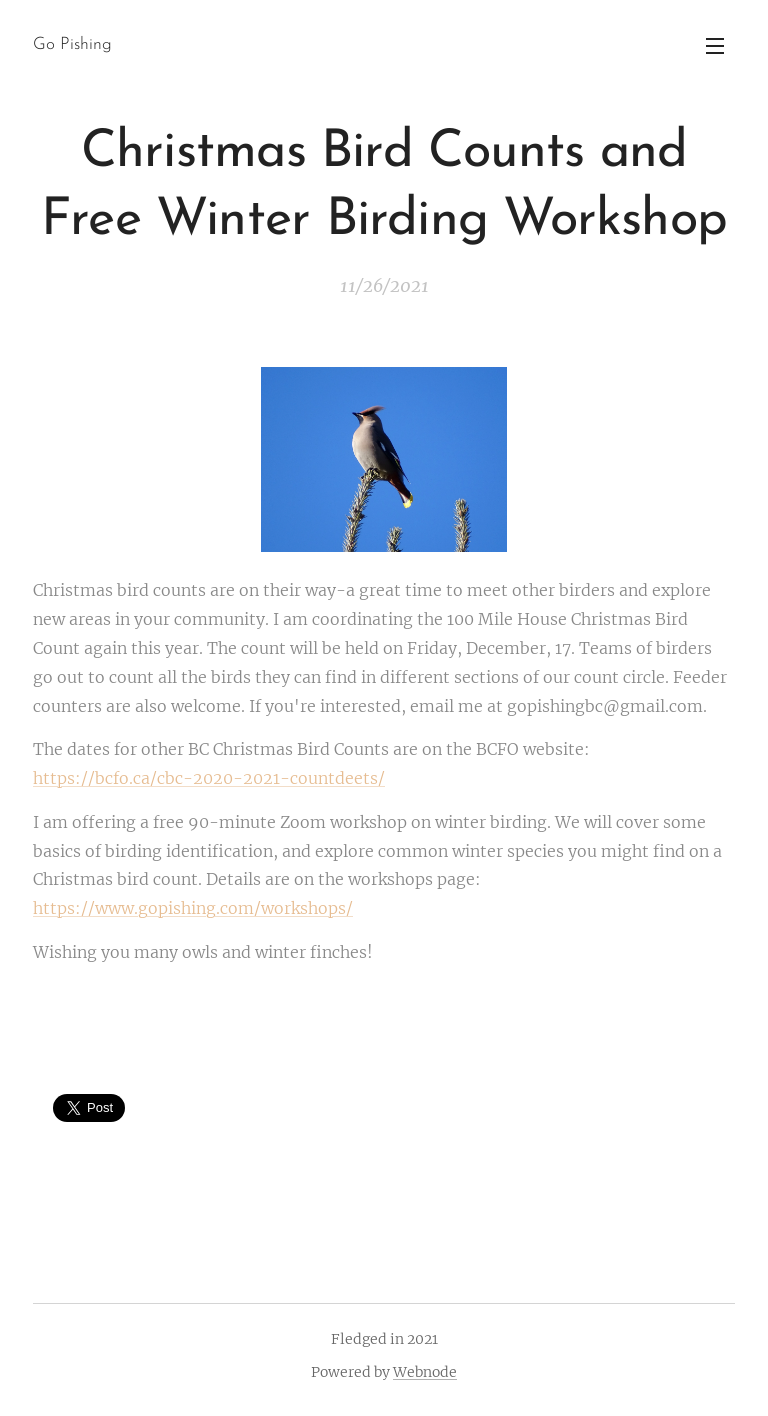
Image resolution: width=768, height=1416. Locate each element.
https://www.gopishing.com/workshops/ (193, 908)
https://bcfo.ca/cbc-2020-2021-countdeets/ (209, 778)
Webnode (425, 1372)
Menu (715, 46)
